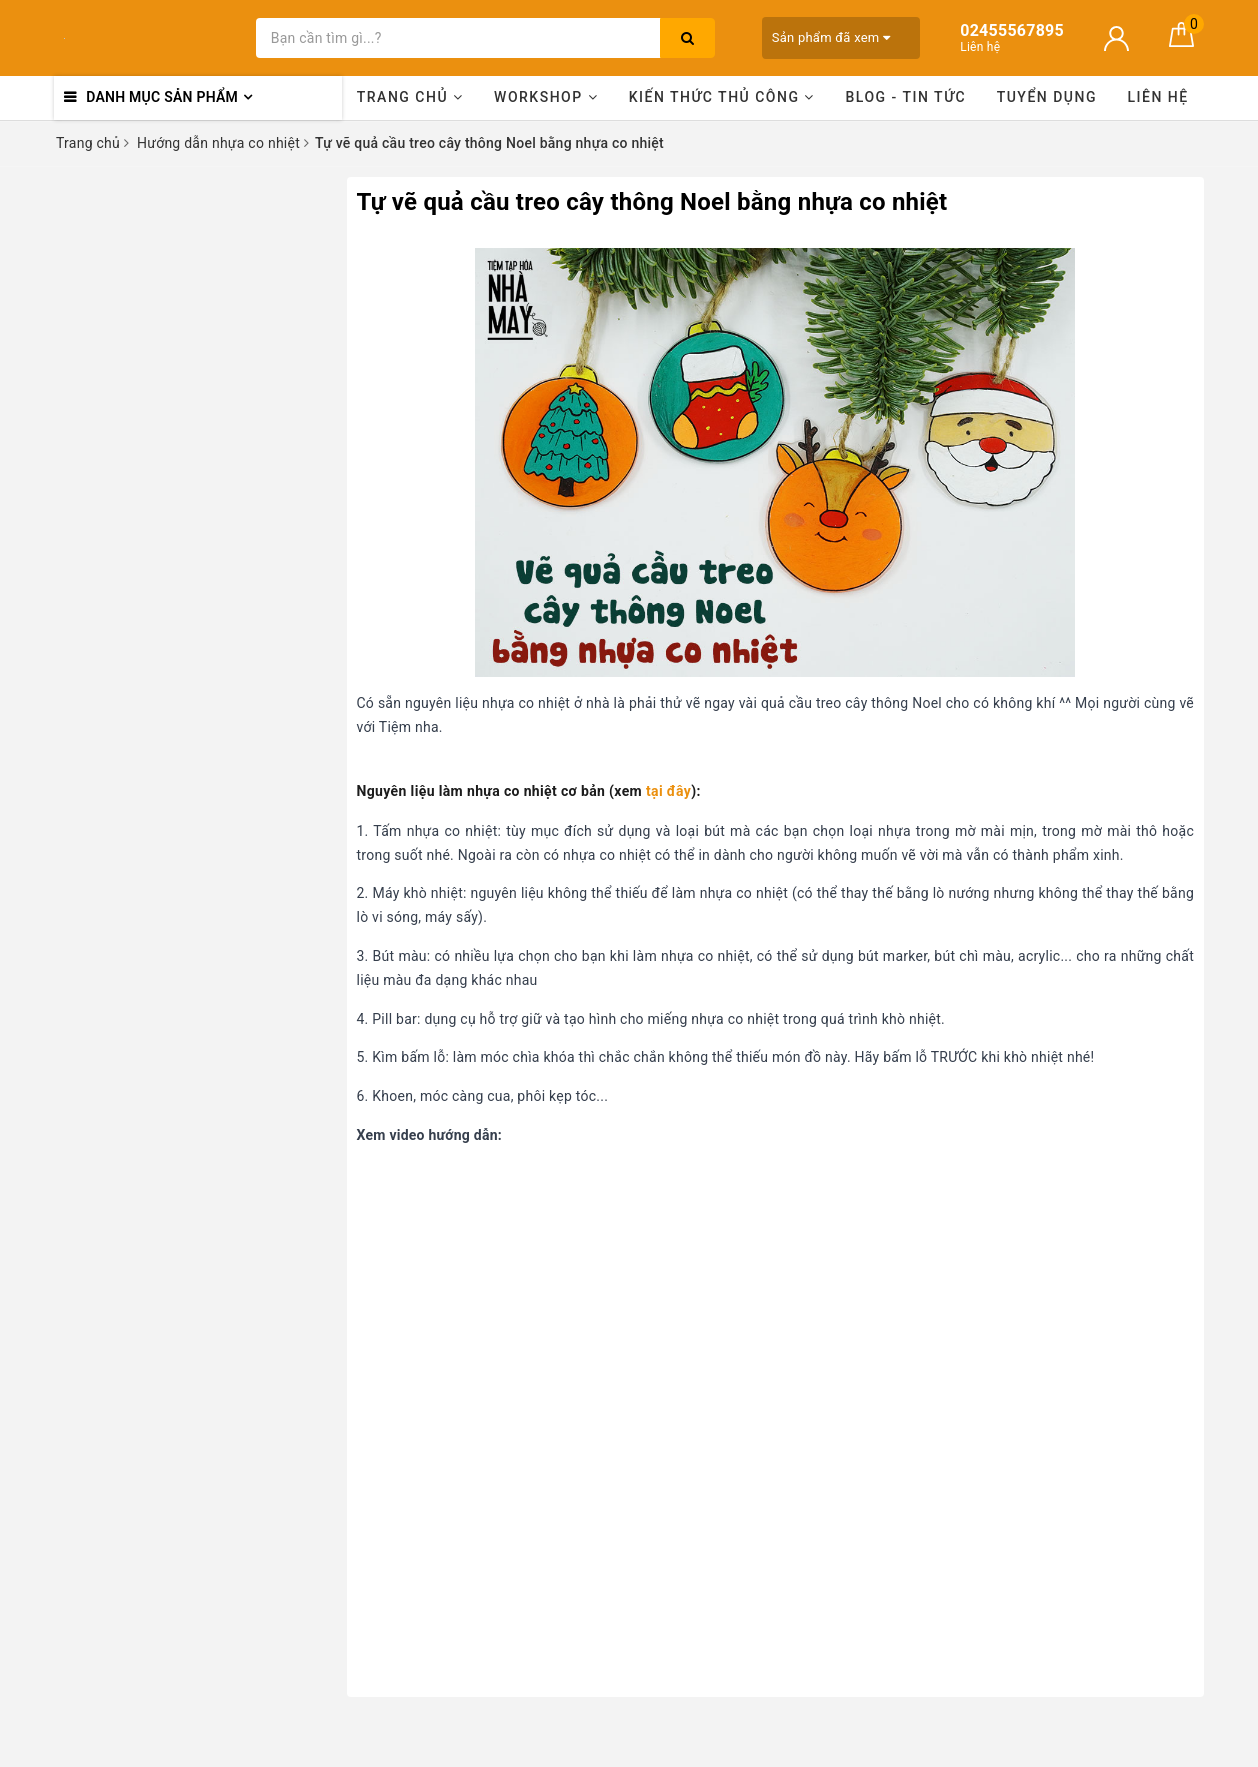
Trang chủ (410, 97)
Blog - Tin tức (905, 97)
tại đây (668, 791)
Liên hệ (1158, 97)
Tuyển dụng (1047, 97)
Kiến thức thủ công (722, 97)
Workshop (546, 97)
